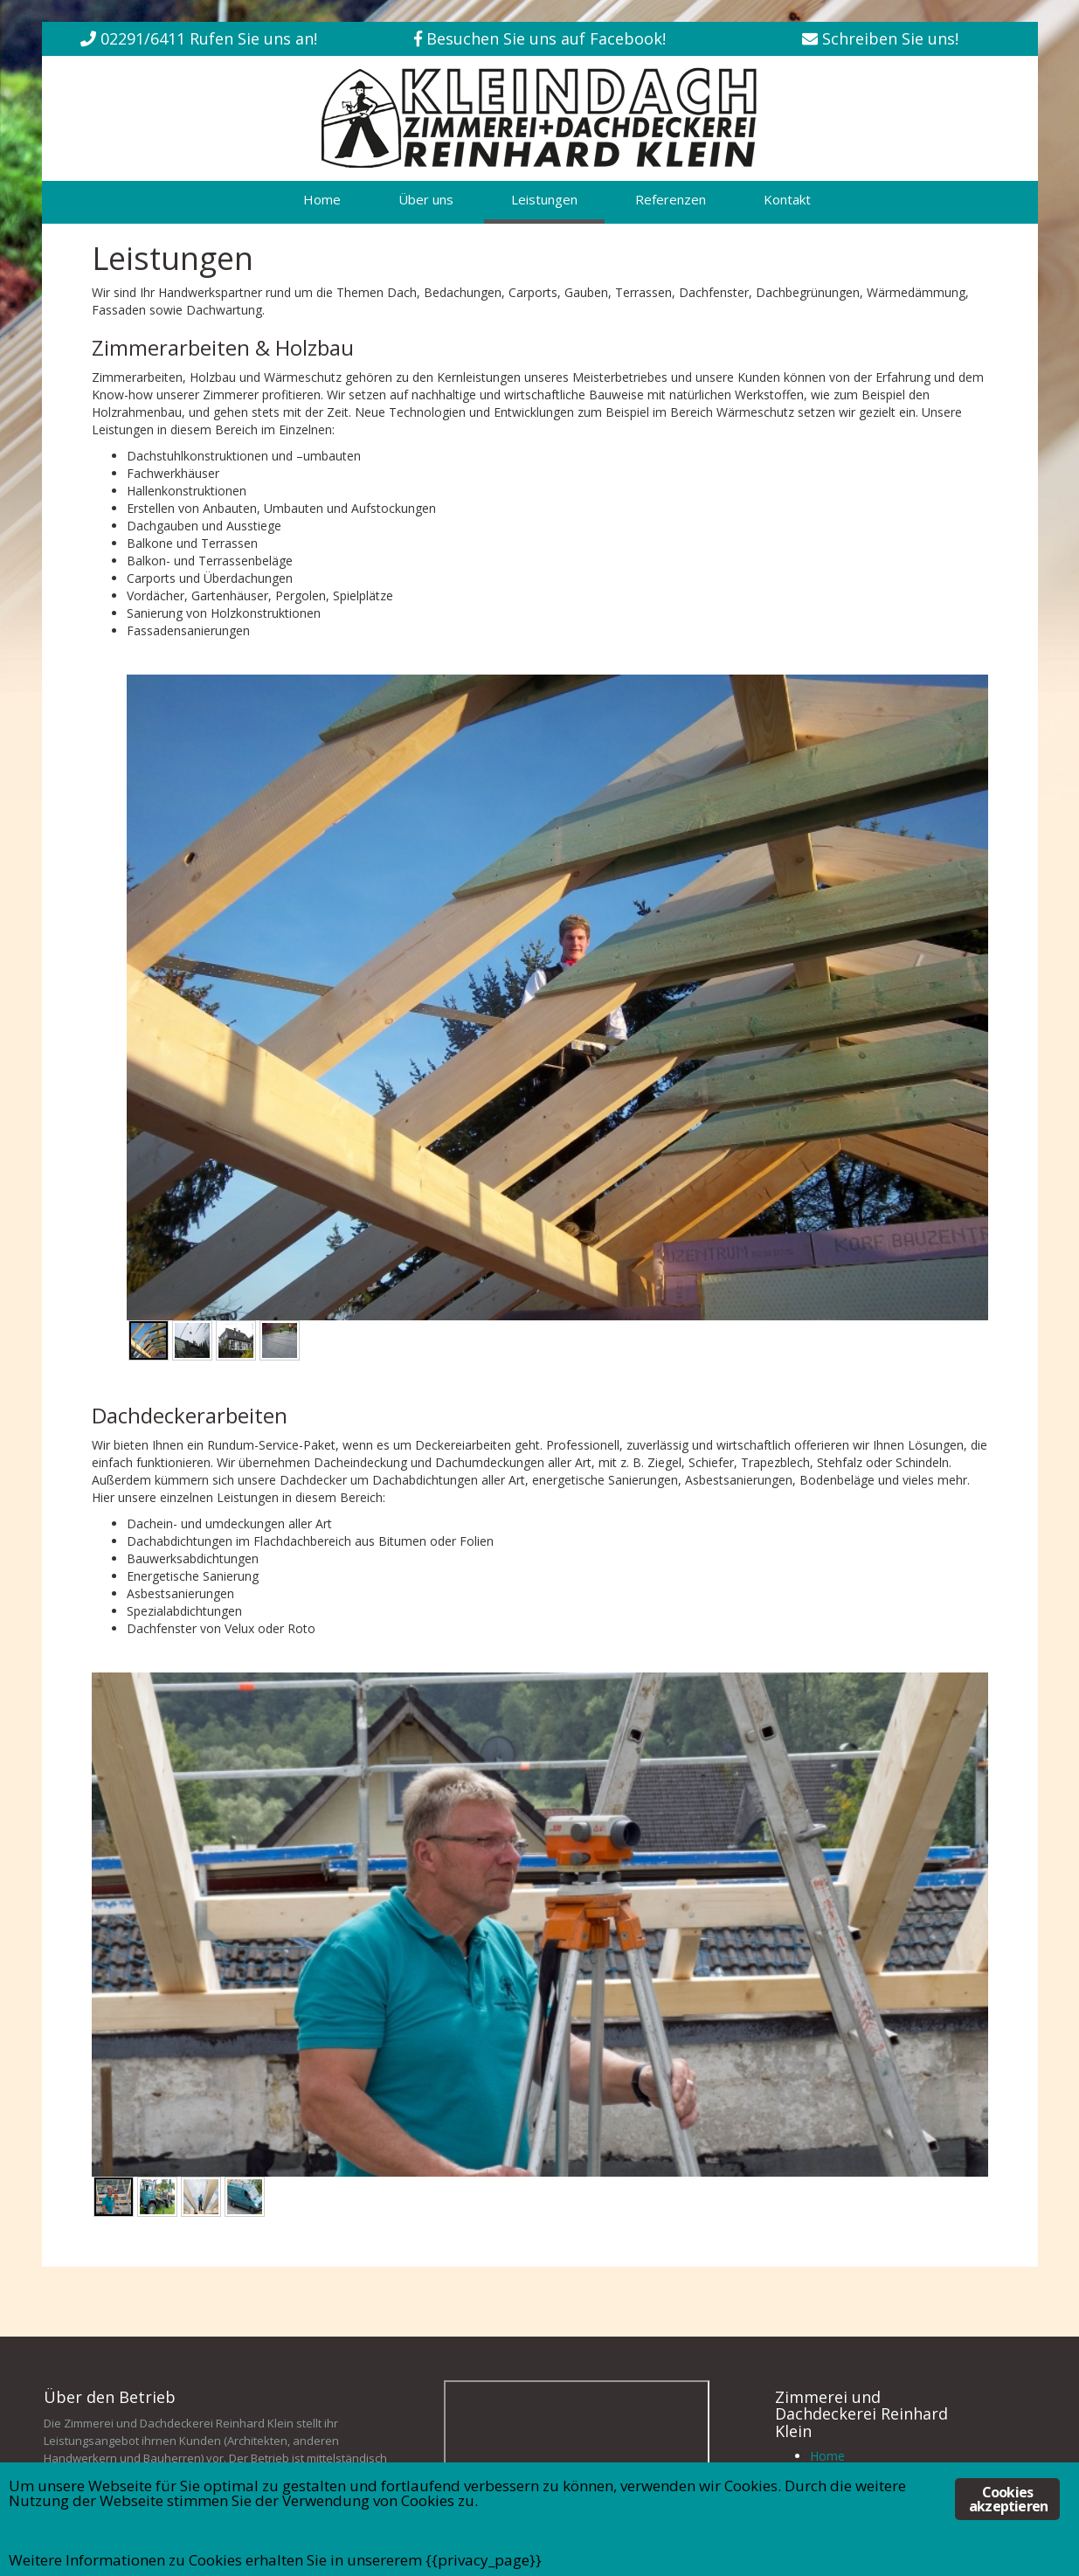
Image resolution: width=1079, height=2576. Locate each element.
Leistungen (544, 199)
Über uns (425, 199)
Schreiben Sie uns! (890, 38)
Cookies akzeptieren (1008, 2499)
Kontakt (787, 199)
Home (322, 199)
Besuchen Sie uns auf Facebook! (546, 38)
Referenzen (670, 199)
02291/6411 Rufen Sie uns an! (208, 38)
